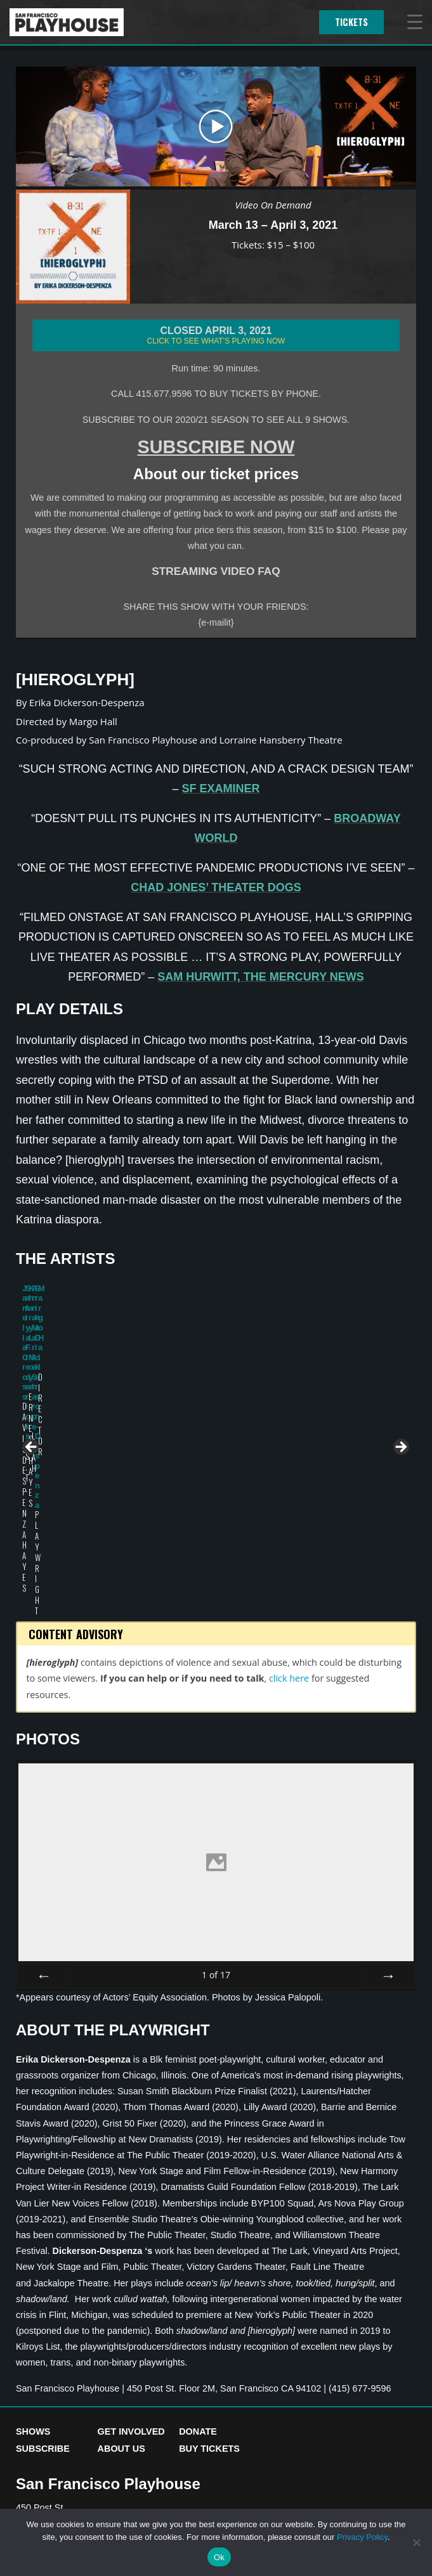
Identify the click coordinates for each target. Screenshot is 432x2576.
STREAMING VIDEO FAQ (216, 571)
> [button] (400, 1348)
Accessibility (113, 2399)
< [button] (31, 1348)
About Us (121, 2251)
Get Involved (131, 2233)
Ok (219, 2557)
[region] (216, 1351)
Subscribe (43, 2251)
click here (289, 1480)
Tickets (351, 22)
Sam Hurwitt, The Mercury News (260, 976)
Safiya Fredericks (122, 1388)
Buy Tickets (209, 2251)
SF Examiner (221, 788)
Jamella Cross (50, 1383)
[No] (416, 2542)
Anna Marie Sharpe (282, 1388)
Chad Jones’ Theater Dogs (216, 887)
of (216, 1776)
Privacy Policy (47, 2399)
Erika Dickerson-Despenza (360, 1393)
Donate (198, 2233)
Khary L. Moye (209, 1383)
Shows (33, 2233)
